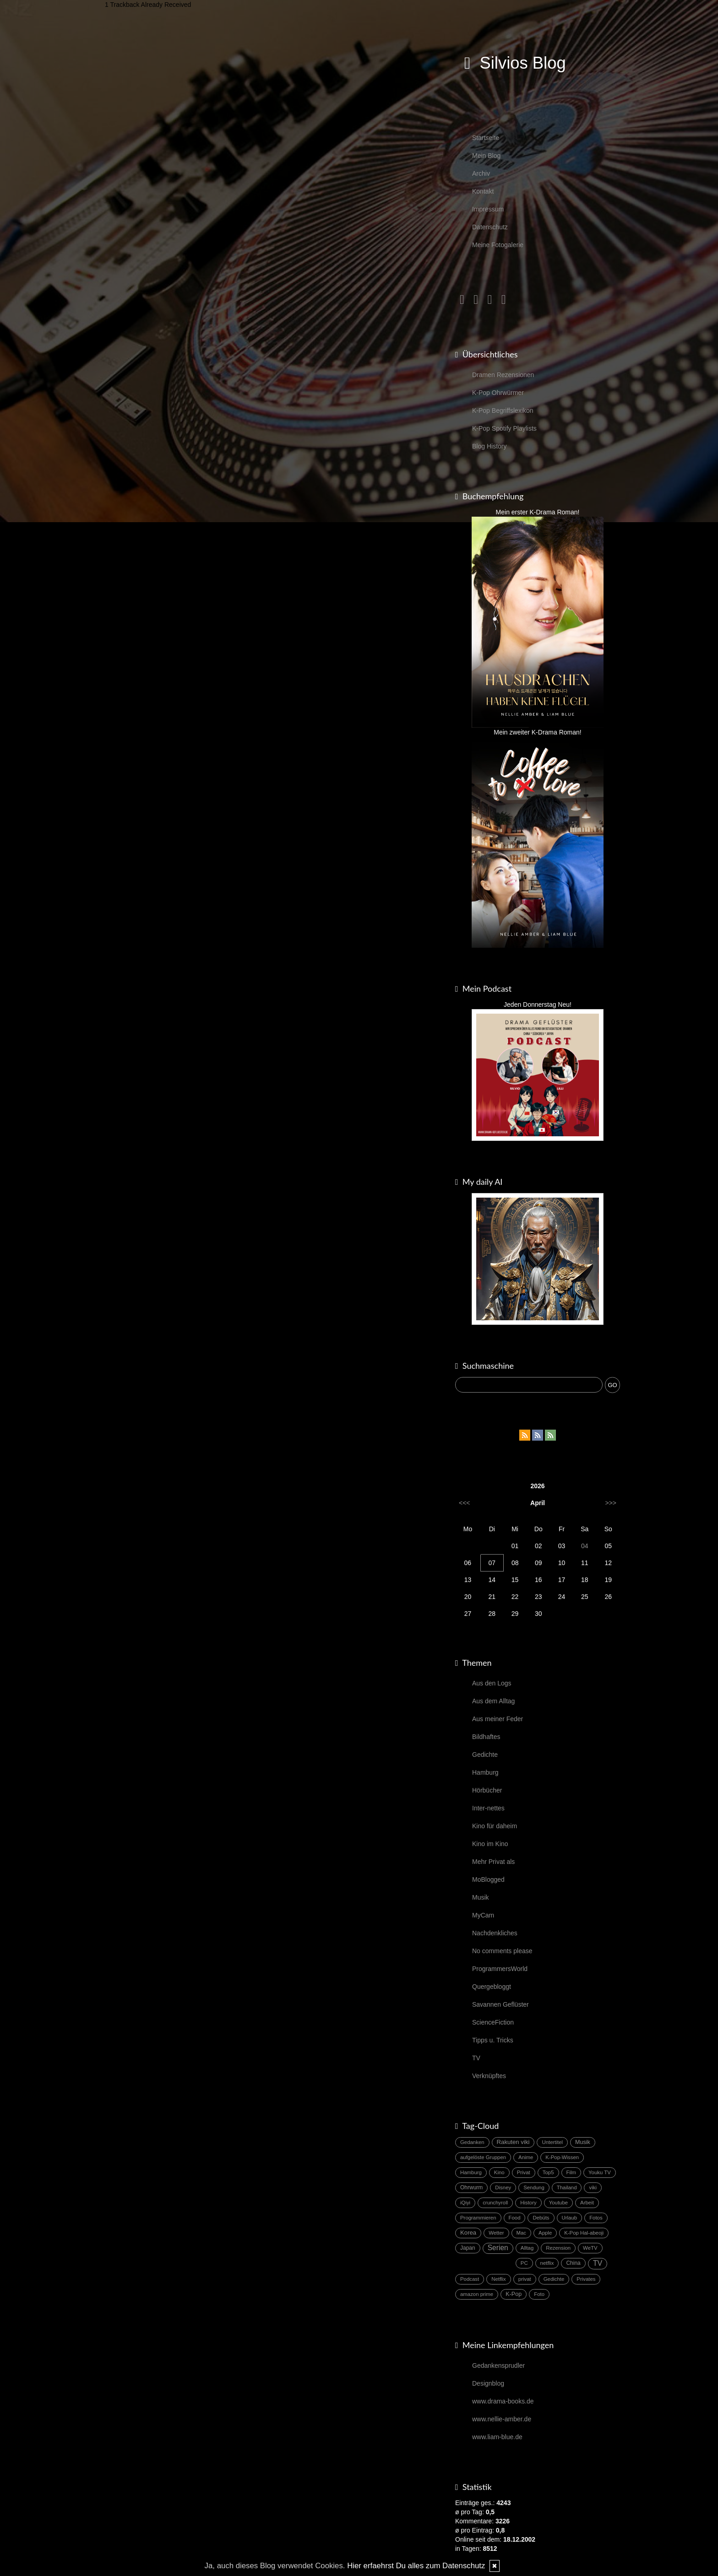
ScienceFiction (493, 2022)
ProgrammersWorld (500, 1968)
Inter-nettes (488, 1808)
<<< (464, 1503)
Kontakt (483, 191)
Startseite (485, 137)
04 (584, 1546)
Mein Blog (486, 155)
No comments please (502, 1951)
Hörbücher (487, 1790)
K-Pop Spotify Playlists (504, 428)
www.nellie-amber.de (501, 2419)
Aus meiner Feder (497, 1719)
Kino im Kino (490, 1843)
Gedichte (485, 1754)
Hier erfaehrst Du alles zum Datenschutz (416, 2565)
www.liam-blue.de (497, 2437)
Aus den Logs (491, 1683)
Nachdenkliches (494, 1933)
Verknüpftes (489, 2075)
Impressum (488, 209)
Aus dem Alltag (493, 1701)
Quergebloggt (491, 1986)
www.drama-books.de (503, 2401)
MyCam (483, 1915)
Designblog (488, 2383)
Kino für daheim (494, 1826)
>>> (610, 1503)
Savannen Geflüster (500, 2004)
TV (476, 2058)
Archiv (481, 173)
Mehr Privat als (493, 1861)
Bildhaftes (486, 1736)
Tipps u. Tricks (492, 2040)
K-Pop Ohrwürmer (498, 392)
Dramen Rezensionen (503, 374)
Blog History (489, 446)
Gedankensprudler (498, 2365)
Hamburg (485, 1772)
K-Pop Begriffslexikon (502, 410)
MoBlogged (488, 1879)
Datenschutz (490, 227)
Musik (480, 1897)
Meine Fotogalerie (497, 244)
